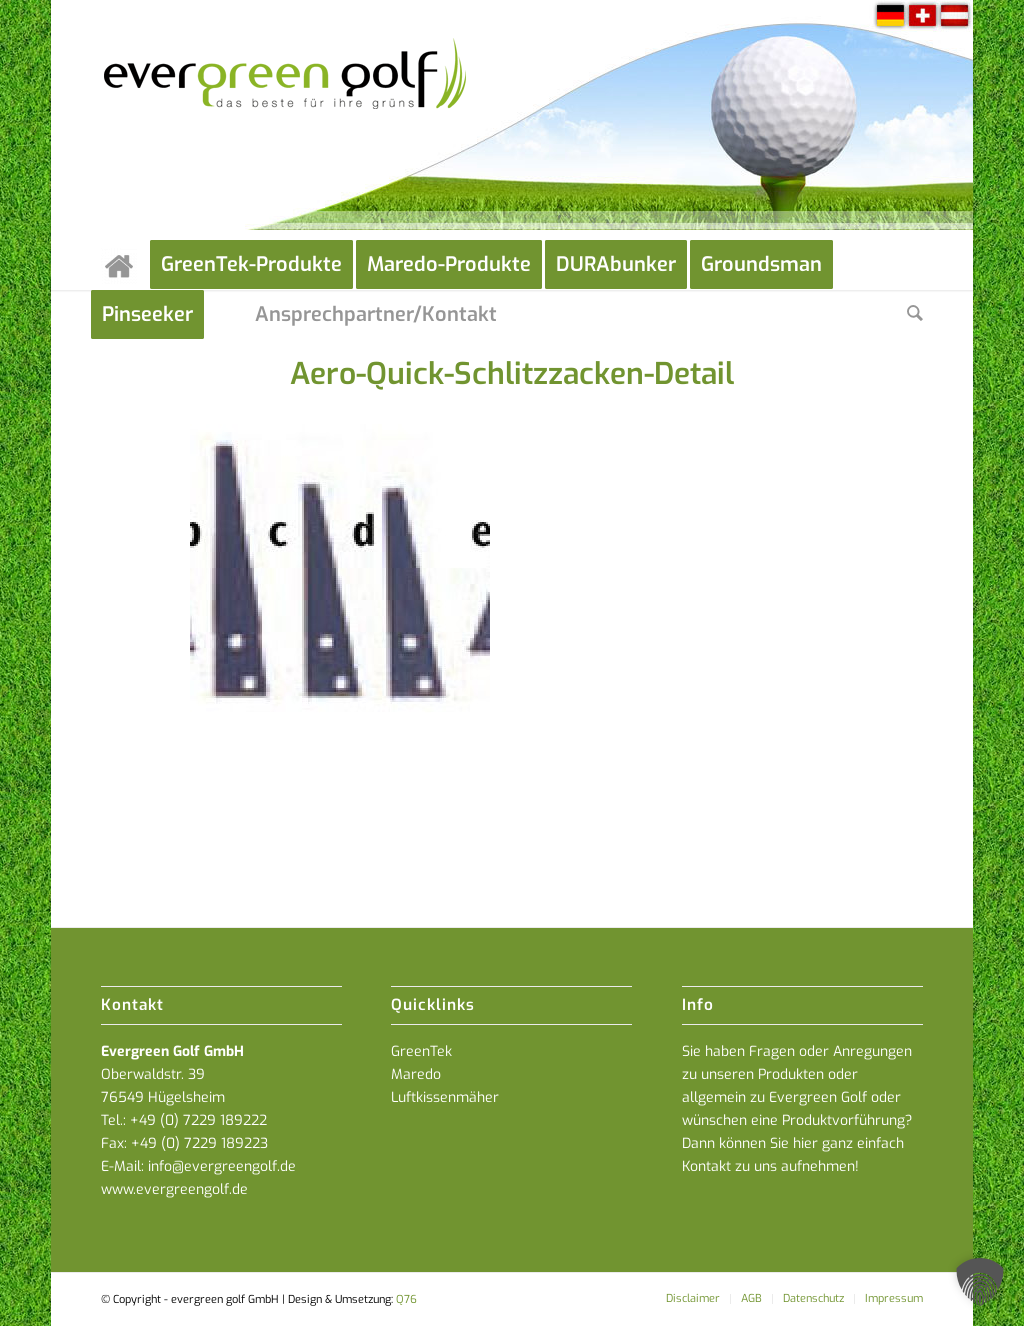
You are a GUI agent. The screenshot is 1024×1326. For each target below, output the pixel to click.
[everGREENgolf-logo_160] (286, 120)
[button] (980, 1282)
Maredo (416, 1074)
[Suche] (915, 315)
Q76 (406, 1299)
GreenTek (421, 1051)
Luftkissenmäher (445, 1097)
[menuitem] (125, 265)
